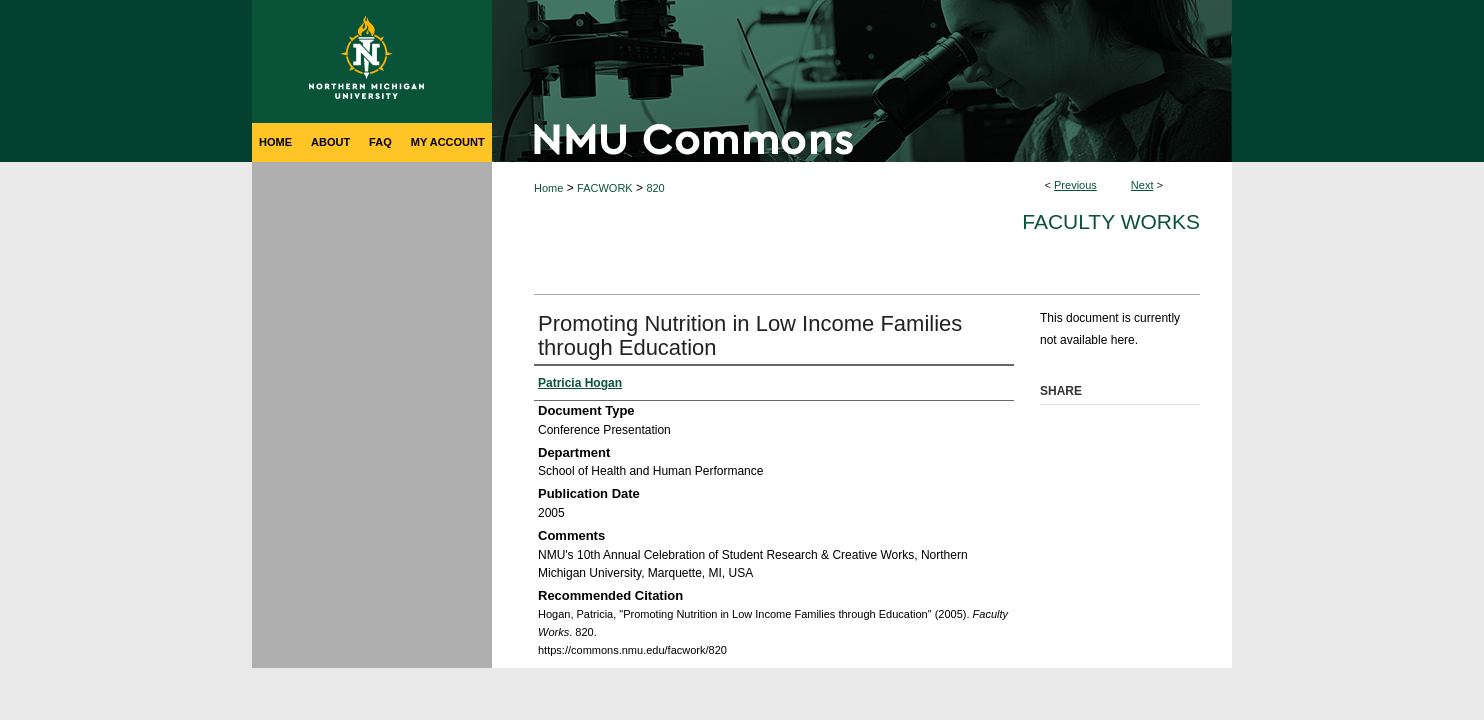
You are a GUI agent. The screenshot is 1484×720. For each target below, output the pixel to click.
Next (1142, 185)
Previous (1075, 185)
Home (548, 188)
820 (655, 188)
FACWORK (605, 188)
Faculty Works (1111, 221)
